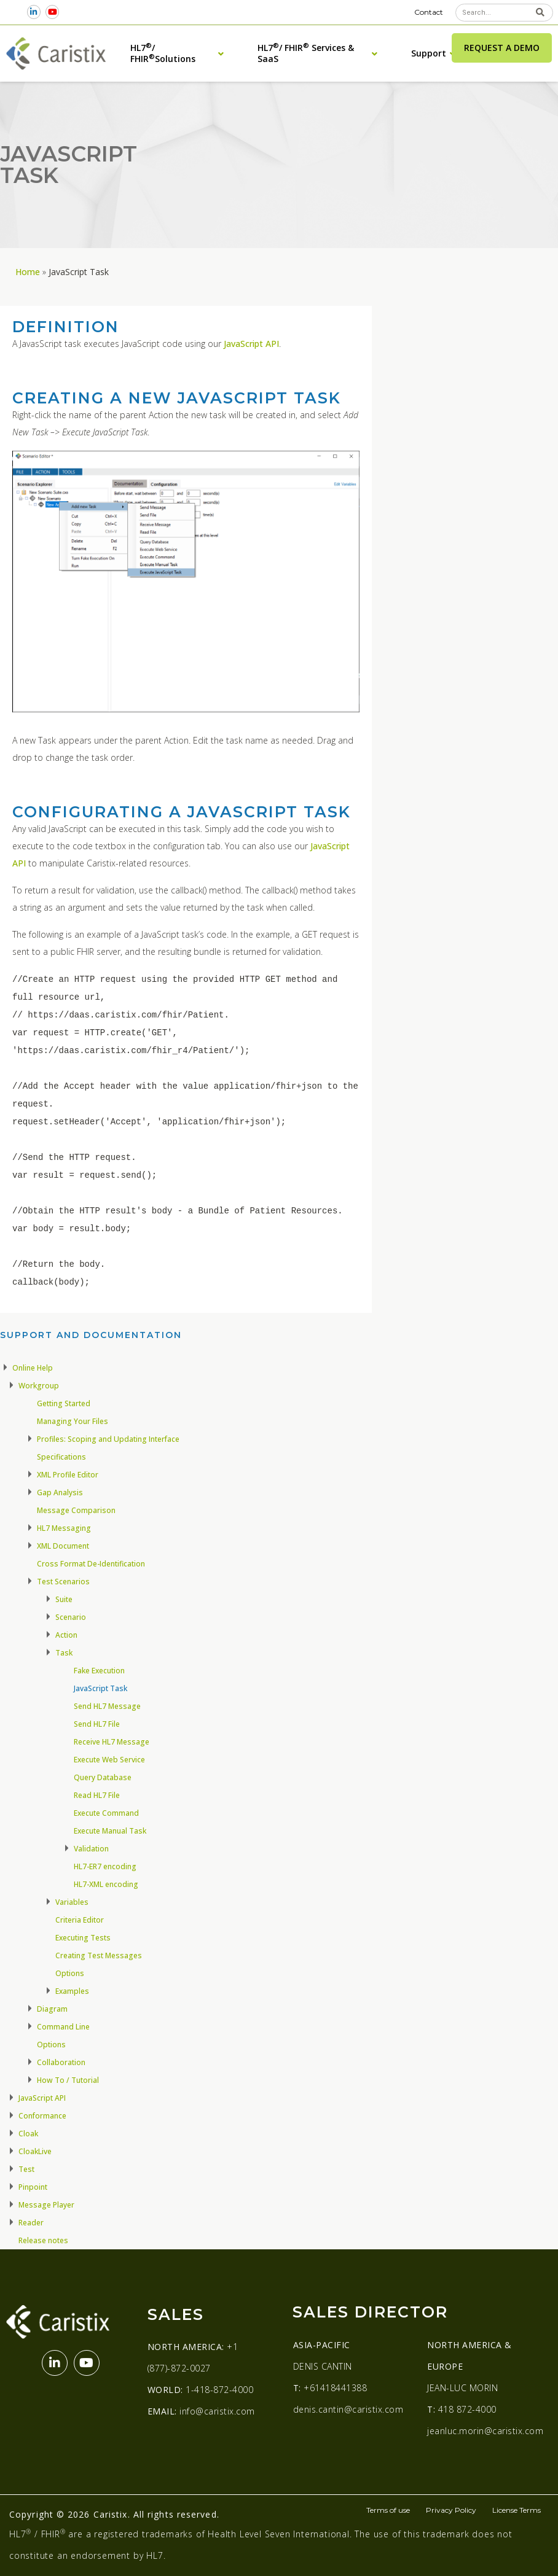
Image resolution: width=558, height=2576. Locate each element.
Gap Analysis (60, 1492)
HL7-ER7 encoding (105, 1866)
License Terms (516, 2510)
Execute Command (106, 1813)
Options (69, 1973)
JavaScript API (251, 343)
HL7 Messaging (64, 1528)
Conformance (42, 2116)
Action (66, 1635)
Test (26, 2169)
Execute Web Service (109, 1759)
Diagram (52, 2009)
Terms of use (388, 2510)
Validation (91, 1848)
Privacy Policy (451, 2510)
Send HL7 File (97, 1724)
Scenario (70, 1617)
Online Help (32, 1368)
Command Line (63, 2026)
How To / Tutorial (68, 2080)
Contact (428, 12)
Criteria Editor (79, 1920)
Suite (64, 1599)
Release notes (43, 2240)
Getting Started (63, 1403)
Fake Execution (99, 1670)
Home (27, 272)
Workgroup (38, 1385)
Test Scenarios (63, 1581)
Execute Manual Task (110, 1831)
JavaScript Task (100, 1688)
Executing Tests (83, 1937)
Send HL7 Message (107, 1706)
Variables (71, 1902)
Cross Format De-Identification (91, 1563)
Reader (31, 2222)
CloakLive (35, 2151)
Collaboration (61, 2062)
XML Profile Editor (67, 1474)
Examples (72, 1991)
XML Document (63, 1546)
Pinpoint (32, 2187)
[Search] (539, 12)
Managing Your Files (72, 1421)
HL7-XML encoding (106, 1884)
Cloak (28, 2133)
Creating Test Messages (98, 1955)
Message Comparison (76, 1510)
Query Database (103, 1777)
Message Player (46, 2205)
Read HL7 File (97, 1795)
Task (64, 1653)
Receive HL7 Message (111, 1742)
